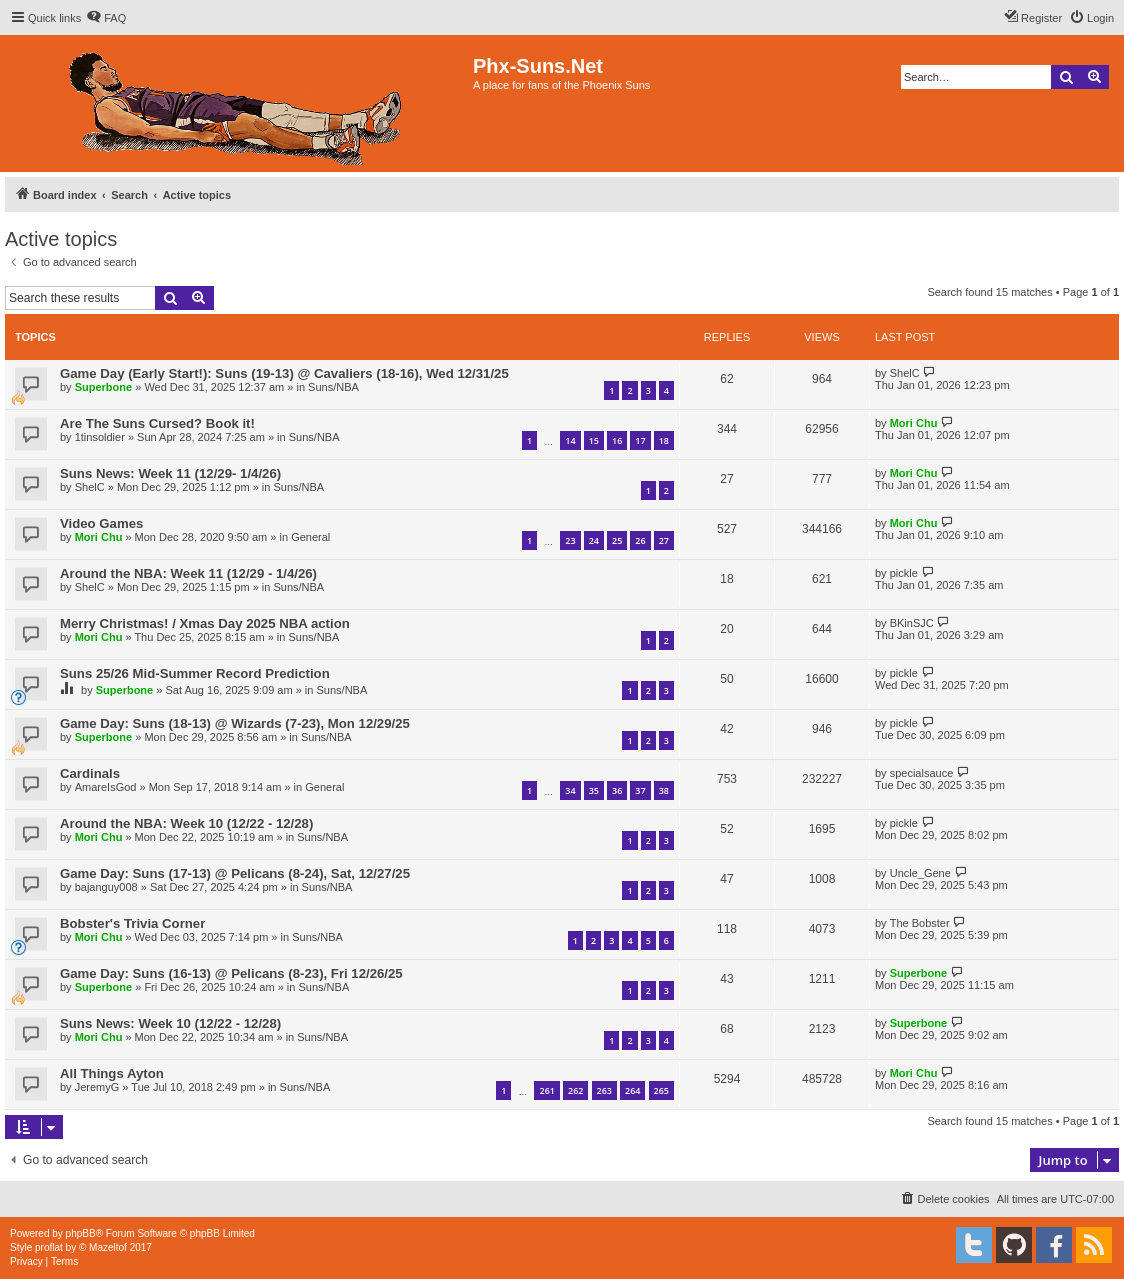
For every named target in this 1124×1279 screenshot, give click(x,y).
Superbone (103, 387)
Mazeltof (108, 1247)
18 (664, 440)
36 (617, 790)
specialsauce (922, 773)
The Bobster (920, 923)
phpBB (81, 1233)
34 (570, 790)
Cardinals (90, 773)
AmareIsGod (106, 787)
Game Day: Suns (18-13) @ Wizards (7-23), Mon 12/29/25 (235, 723)
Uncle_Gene (920, 873)
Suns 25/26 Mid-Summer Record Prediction (195, 673)
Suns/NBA (333, 387)
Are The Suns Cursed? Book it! (157, 423)
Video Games (101, 523)
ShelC (905, 373)
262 (575, 1090)
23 (570, 540)
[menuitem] (106, 18)
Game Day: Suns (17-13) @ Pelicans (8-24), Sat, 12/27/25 (235, 873)
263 (604, 1090)
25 (617, 540)
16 (617, 440)
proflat (49, 1247)
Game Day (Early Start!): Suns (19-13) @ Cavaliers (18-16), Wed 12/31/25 (284, 373)
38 (664, 790)
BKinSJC (912, 623)
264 (632, 1090)
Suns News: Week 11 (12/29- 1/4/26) (170, 473)
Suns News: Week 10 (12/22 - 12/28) (170, 1023)
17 (640, 440)
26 (640, 540)
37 (640, 790)
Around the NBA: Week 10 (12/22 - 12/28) (186, 823)
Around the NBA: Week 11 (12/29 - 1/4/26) (188, 573)
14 (570, 440)
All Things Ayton (112, 1073)
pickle (904, 573)
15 (594, 440)
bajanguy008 (106, 887)
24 (594, 540)
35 (594, 790)
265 (661, 1090)
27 (664, 540)
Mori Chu (914, 423)
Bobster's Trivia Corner (132, 923)
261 (546, 1090)
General (310, 537)
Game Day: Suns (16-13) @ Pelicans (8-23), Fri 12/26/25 (231, 973)
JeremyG (97, 1087)
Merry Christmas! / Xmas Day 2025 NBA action (205, 623)
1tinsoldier (100, 437)
